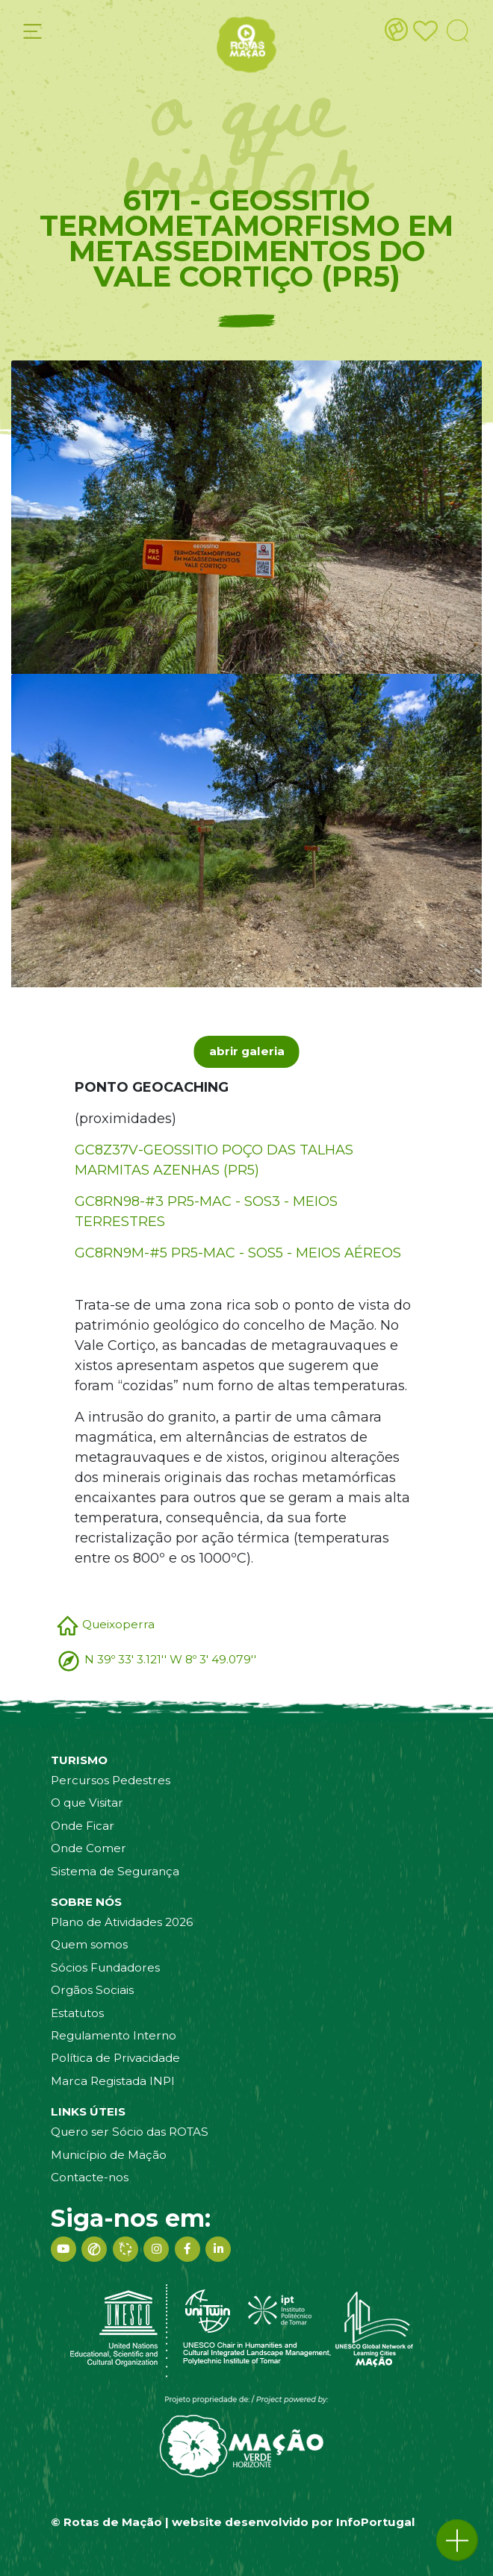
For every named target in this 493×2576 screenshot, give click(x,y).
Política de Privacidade (115, 2058)
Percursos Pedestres (110, 1780)
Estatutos (77, 2013)
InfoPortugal (375, 2522)
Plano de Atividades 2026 (122, 1922)
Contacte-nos (89, 2177)
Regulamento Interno (113, 2035)
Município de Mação (109, 2155)
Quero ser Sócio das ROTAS (129, 2132)
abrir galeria (247, 1051)
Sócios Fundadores (105, 1967)
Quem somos (89, 1944)
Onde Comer (88, 1848)
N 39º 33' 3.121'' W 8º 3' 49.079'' (170, 1659)
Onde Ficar (82, 1826)
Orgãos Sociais (92, 1990)
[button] (457, 2540)
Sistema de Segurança (115, 1871)
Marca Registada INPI (113, 2081)
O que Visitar (87, 1802)
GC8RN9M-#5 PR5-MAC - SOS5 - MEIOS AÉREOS (238, 1253)
